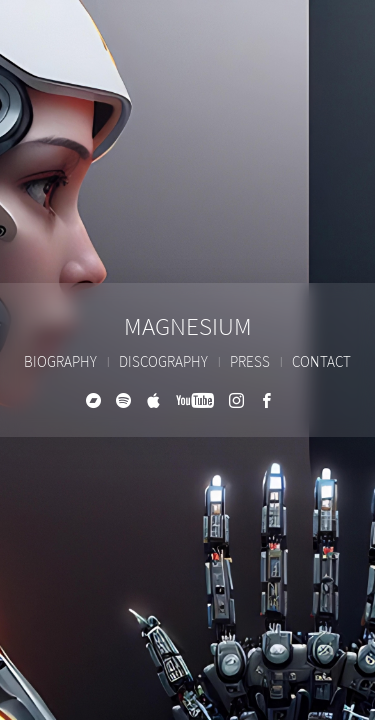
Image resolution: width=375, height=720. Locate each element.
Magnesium (188, 327)
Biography (60, 362)
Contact (321, 362)
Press (250, 362)
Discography (163, 362)
